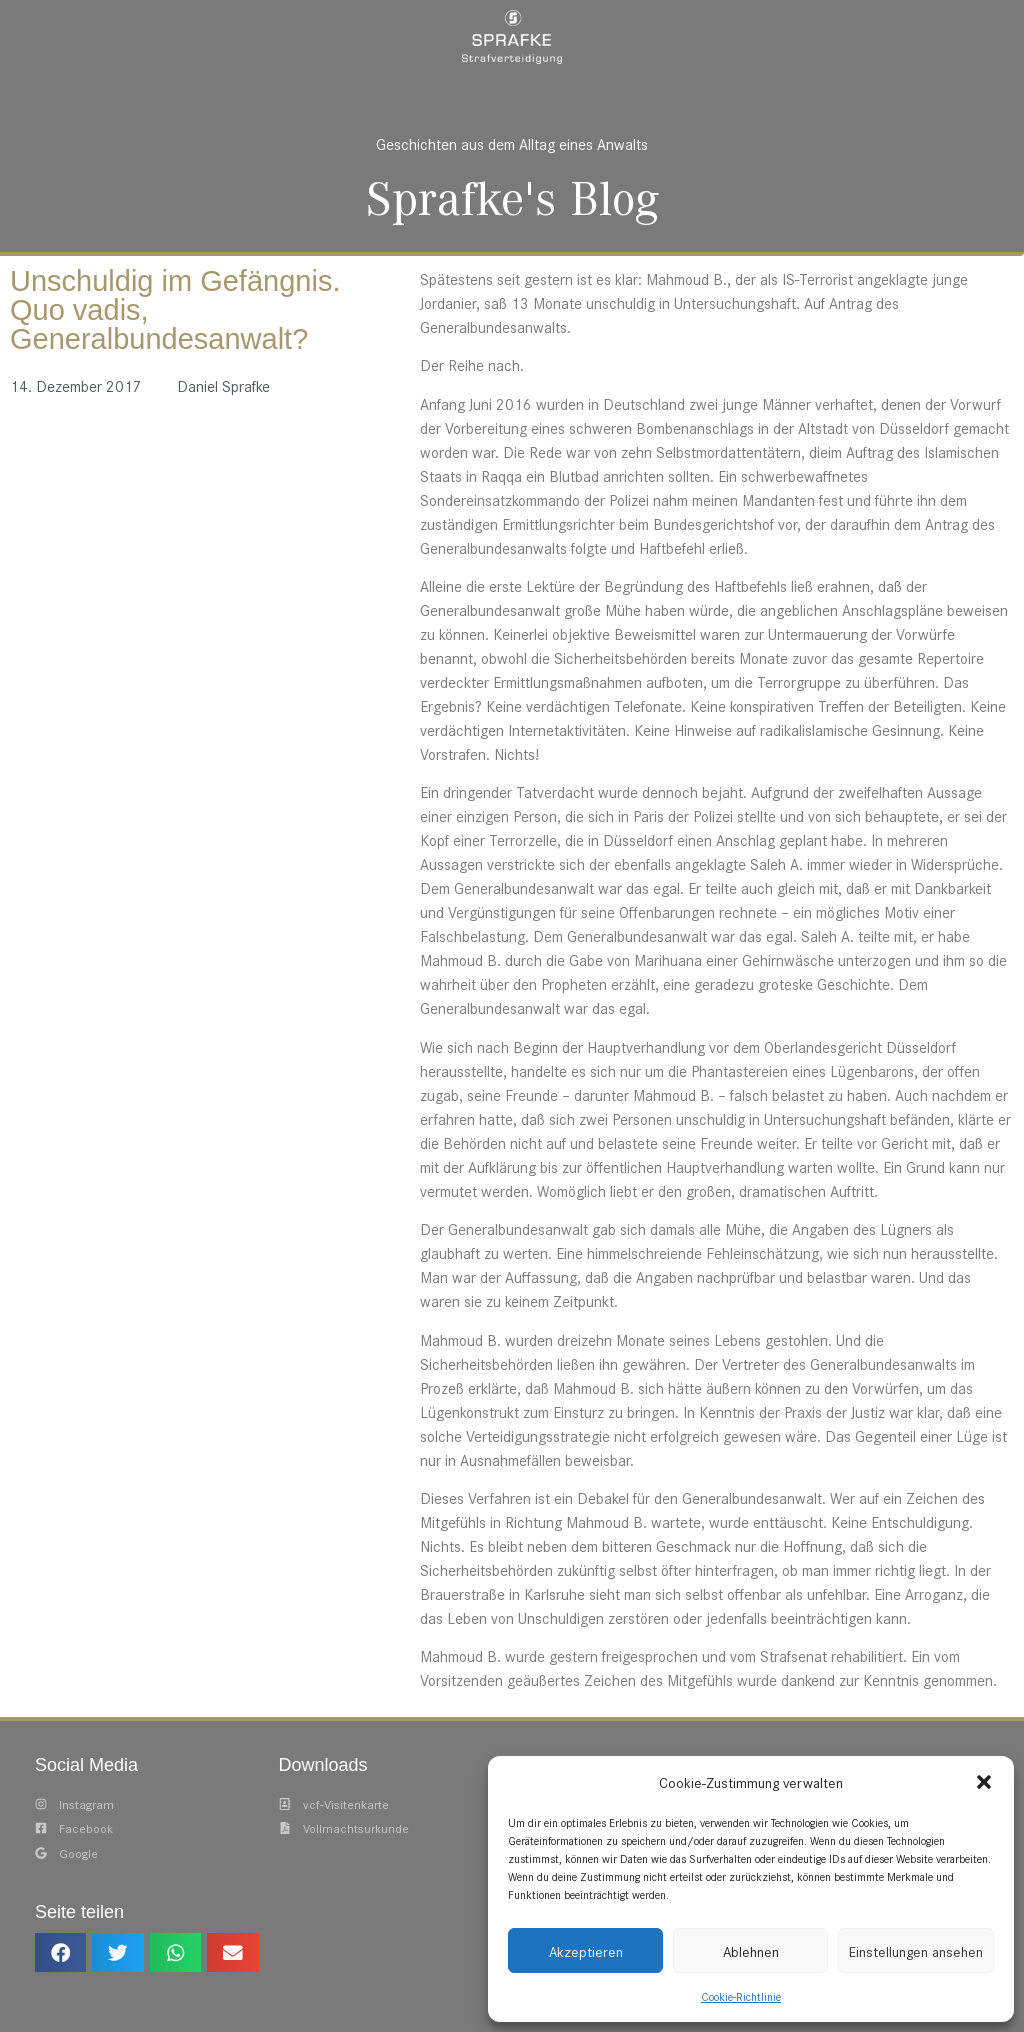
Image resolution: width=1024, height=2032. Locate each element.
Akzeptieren (586, 1951)
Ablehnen (751, 1951)
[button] (984, 1782)
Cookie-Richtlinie (741, 1996)
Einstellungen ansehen (916, 1951)
